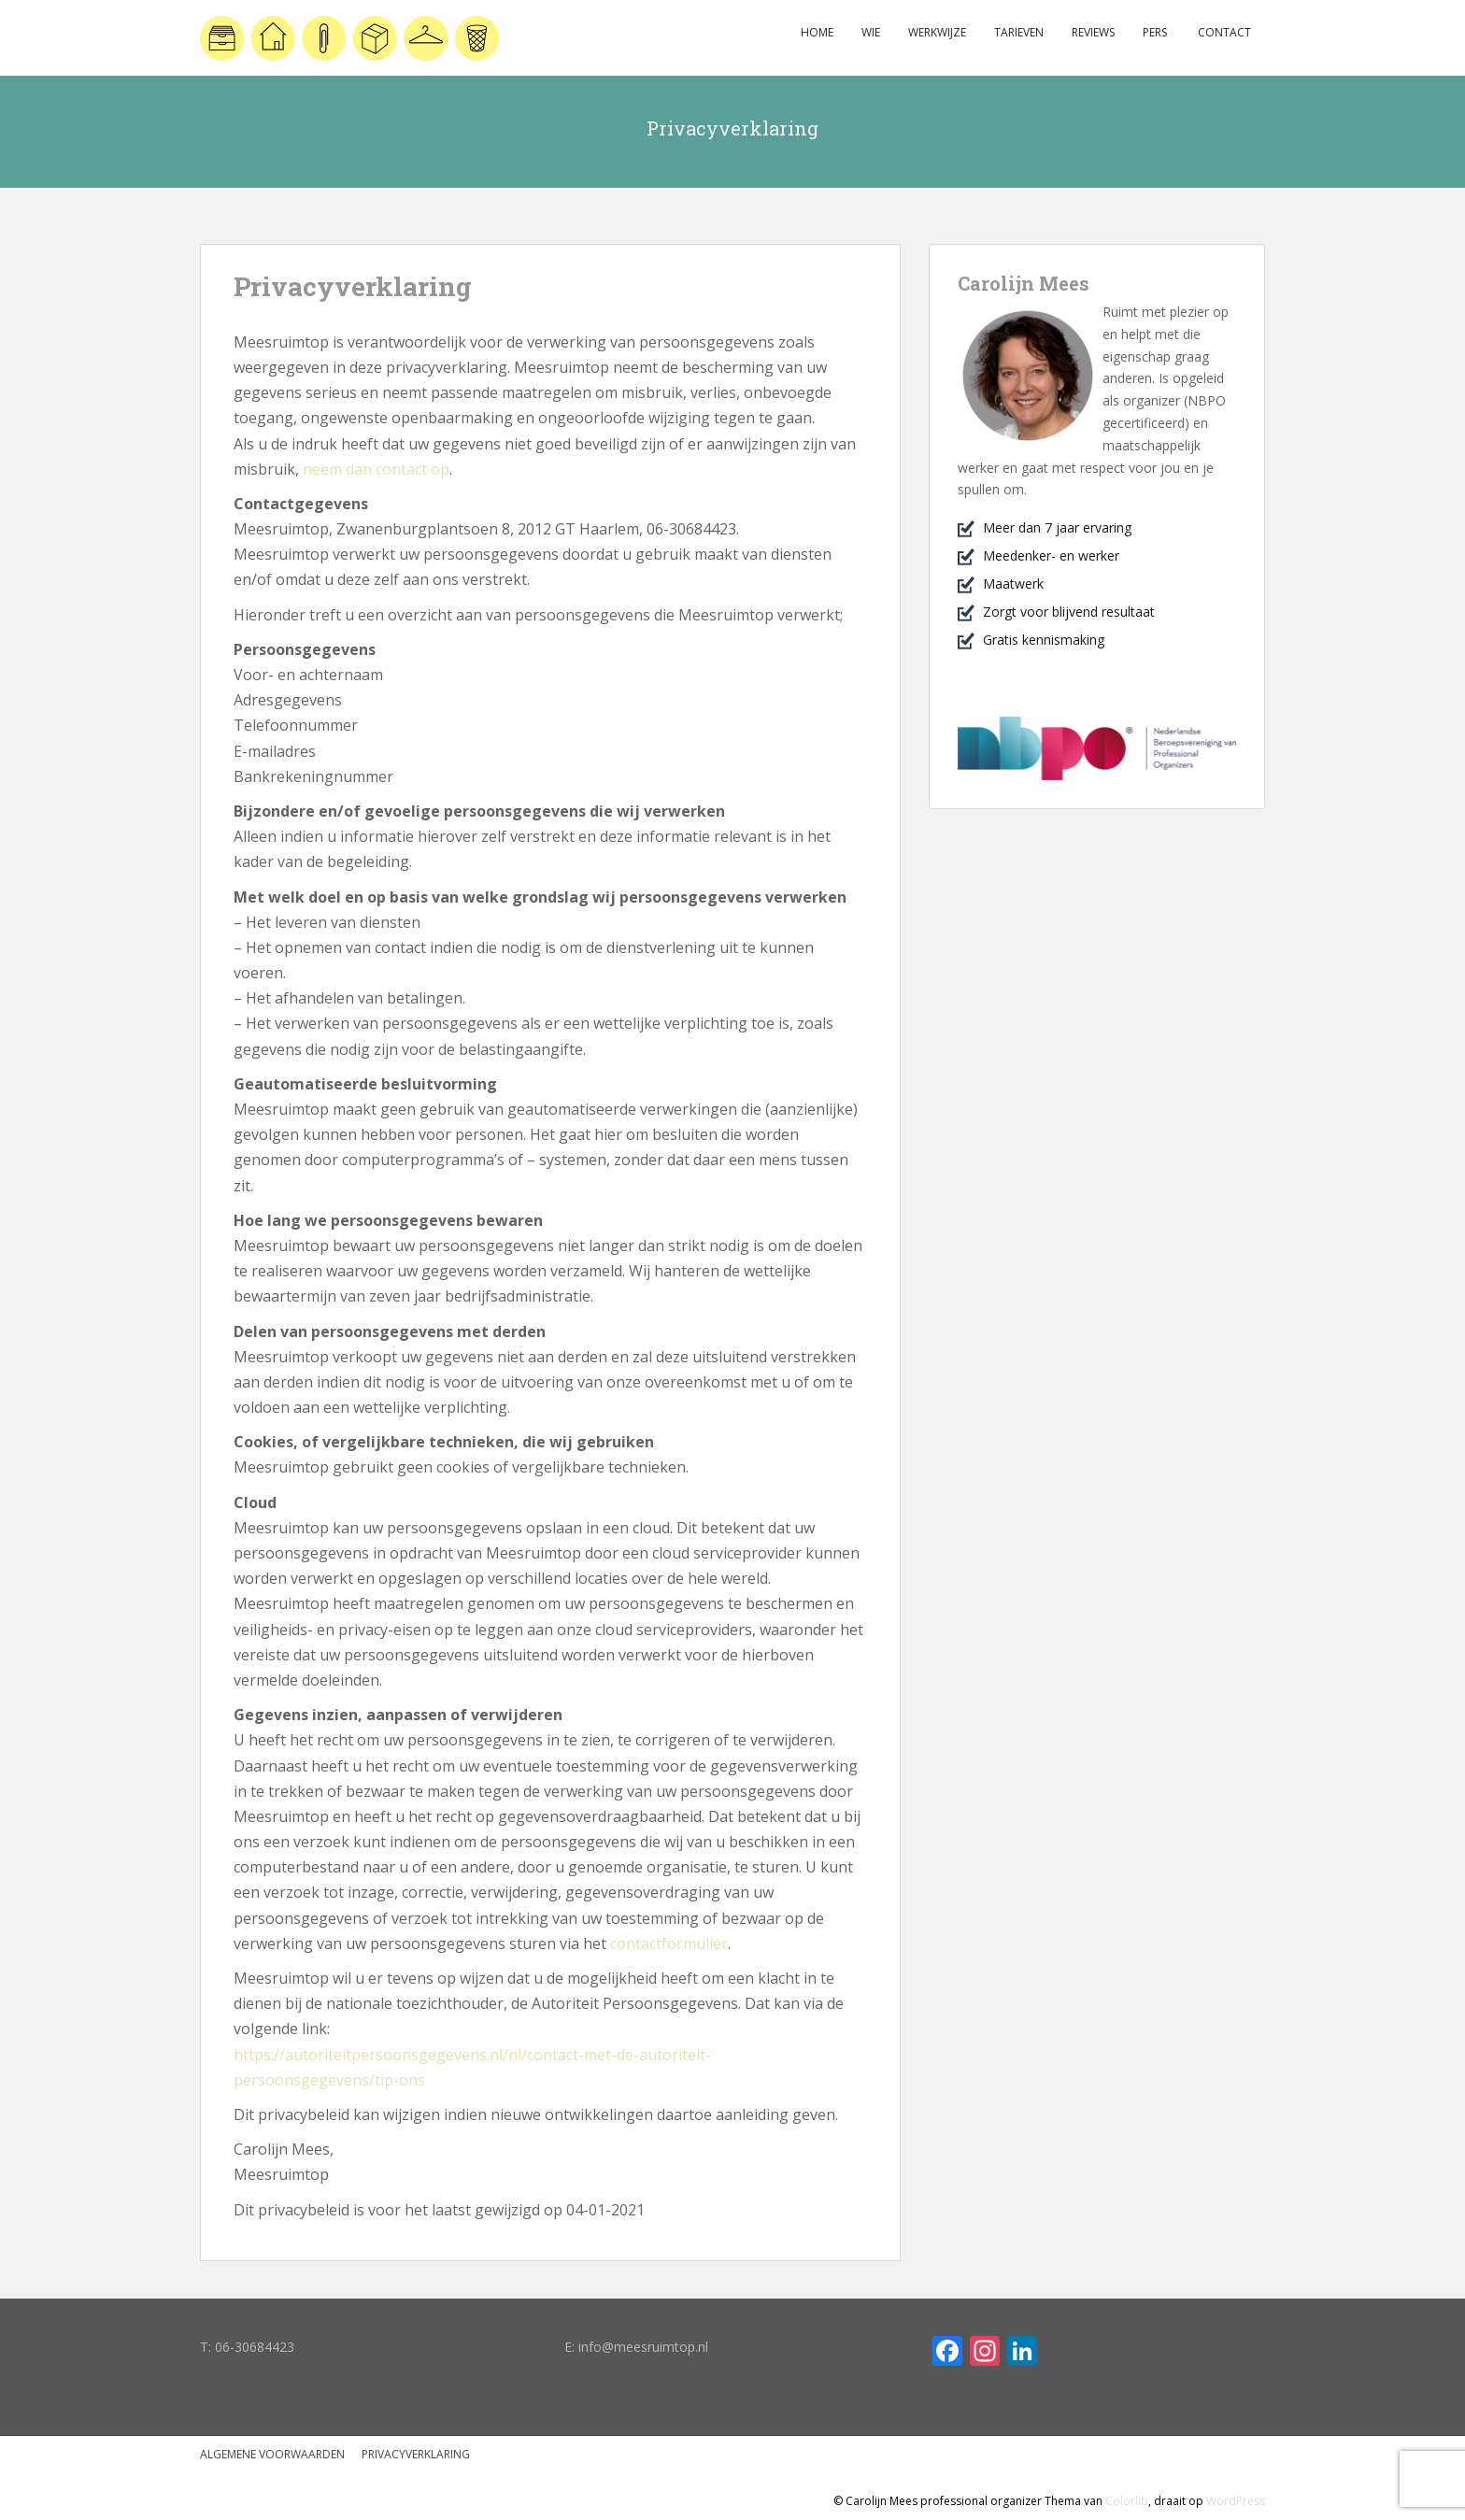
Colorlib (1126, 2501)
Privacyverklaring (416, 2454)
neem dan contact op (376, 469)
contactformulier (669, 1943)
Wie (870, 32)
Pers (1155, 32)
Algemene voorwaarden (272, 2454)
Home (817, 32)
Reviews (1093, 32)
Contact (1223, 32)
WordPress (1235, 2501)
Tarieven (1019, 32)
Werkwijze (937, 32)
